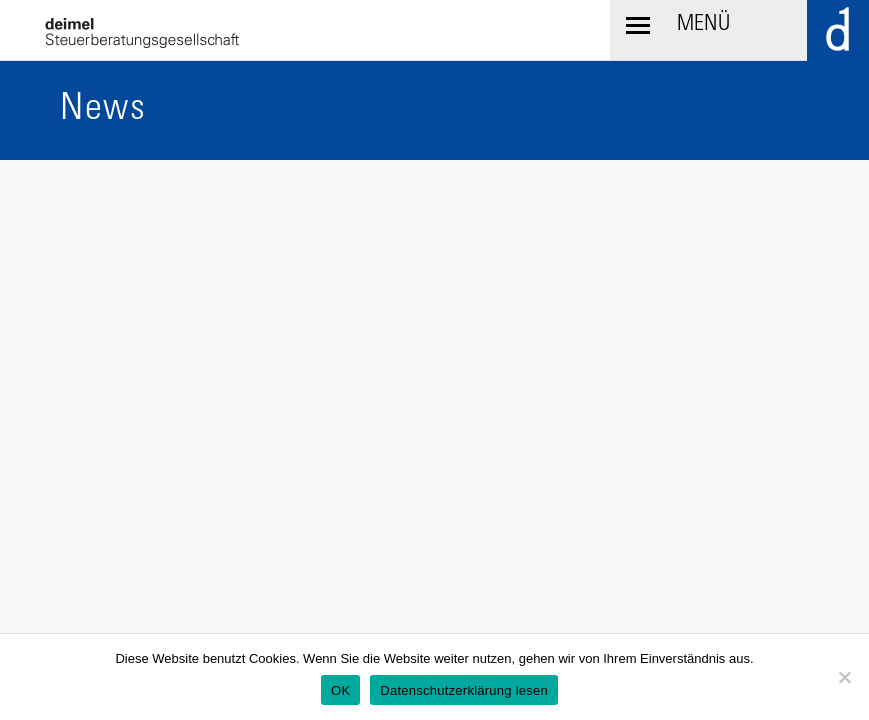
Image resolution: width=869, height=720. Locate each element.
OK (340, 690)
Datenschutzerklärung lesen (464, 690)
